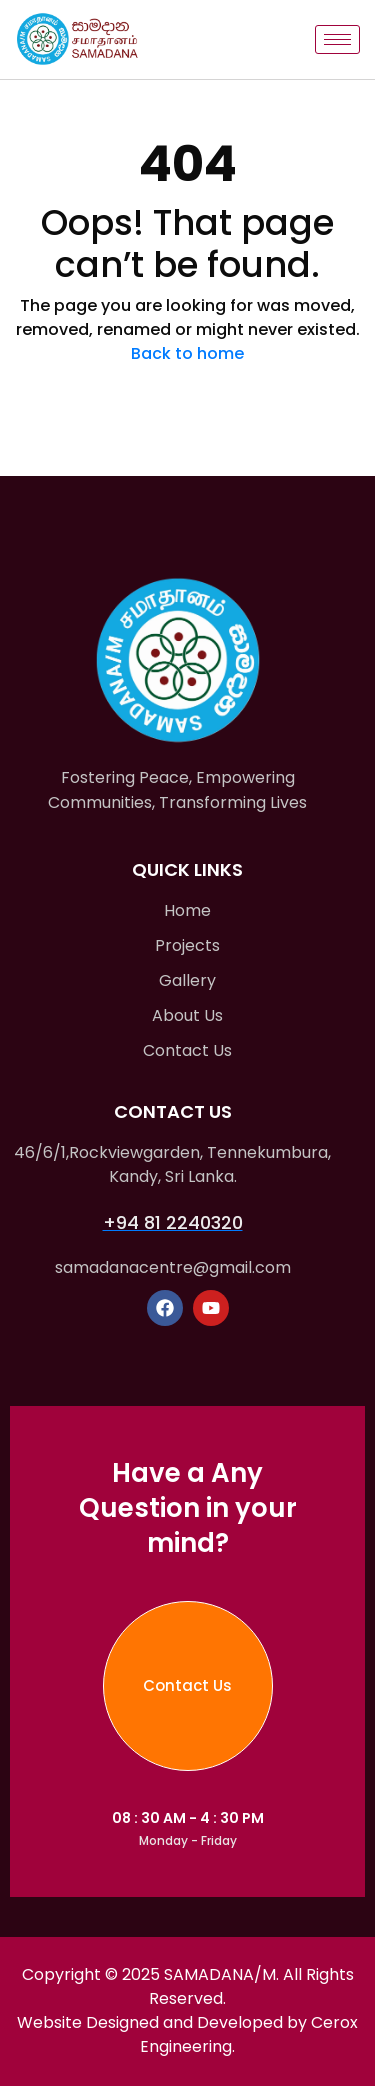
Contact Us (187, 1685)
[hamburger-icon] (337, 39)
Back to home (187, 353)
